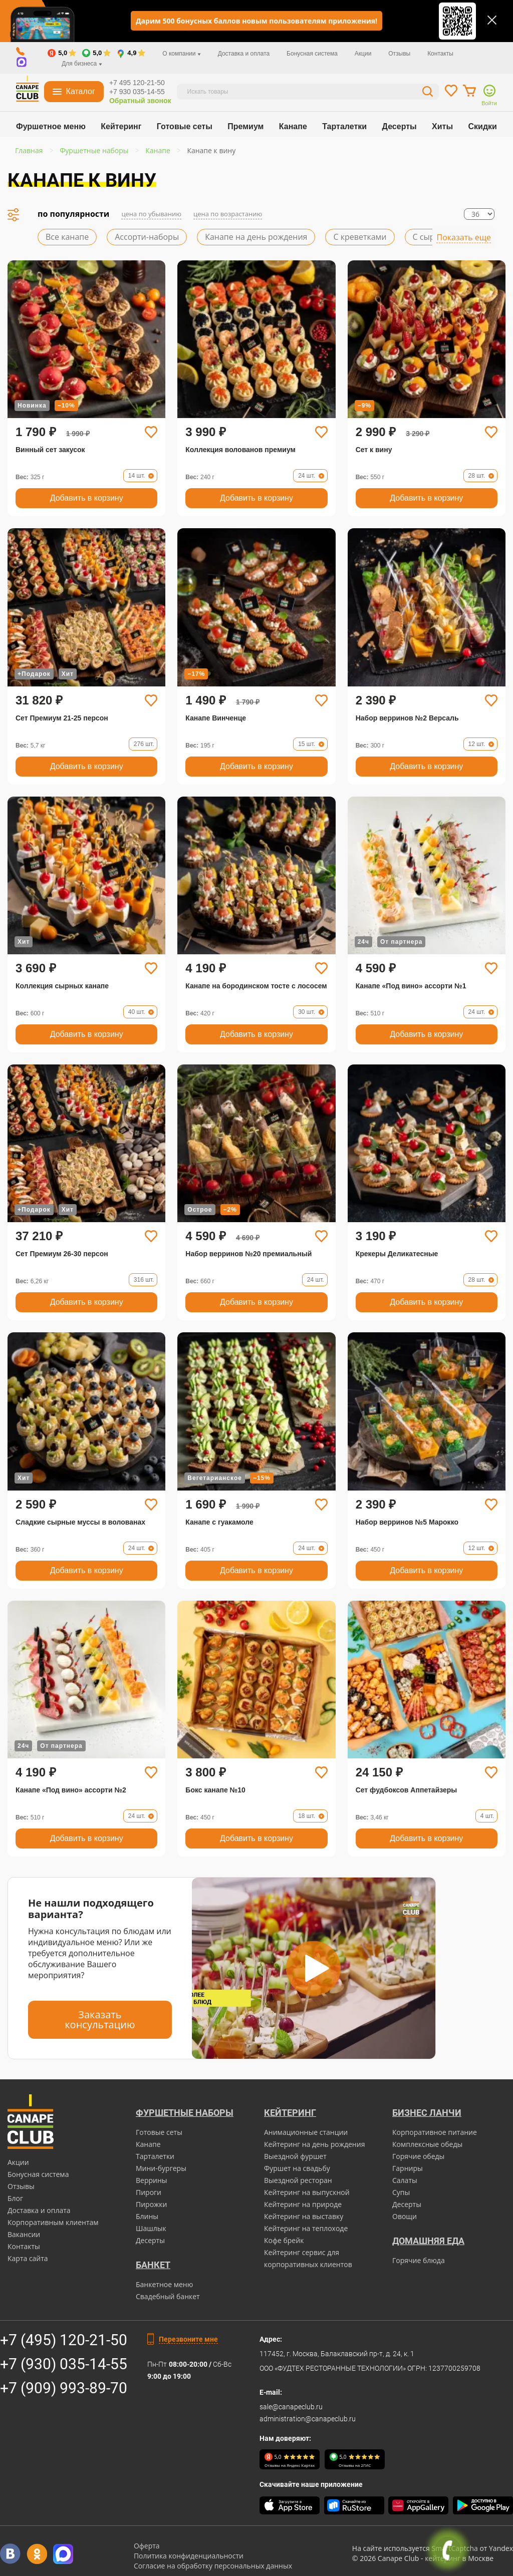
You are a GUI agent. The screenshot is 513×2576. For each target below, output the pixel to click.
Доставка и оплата (244, 54)
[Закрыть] (492, 20)
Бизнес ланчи (426, 2112)
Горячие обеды (418, 2156)
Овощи (404, 2216)
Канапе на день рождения (256, 236)
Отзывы (399, 54)
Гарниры (407, 2168)
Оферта (147, 2545)
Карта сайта (28, 2258)
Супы (401, 2192)
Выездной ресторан (298, 2180)
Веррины (151, 2180)
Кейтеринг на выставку (303, 2216)
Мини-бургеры (161, 2168)
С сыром (429, 236)
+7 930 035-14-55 (137, 92)
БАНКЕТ (153, 2265)
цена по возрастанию (227, 213)
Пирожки (151, 2204)
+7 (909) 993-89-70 (63, 2388)
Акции (363, 54)
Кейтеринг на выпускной (307, 2192)
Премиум (245, 126)
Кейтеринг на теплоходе (306, 2228)
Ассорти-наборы (147, 236)
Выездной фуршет (295, 2156)
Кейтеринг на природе (303, 2204)
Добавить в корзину (86, 498)
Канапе (293, 126)
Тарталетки (344, 126)
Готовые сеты (184, 126)
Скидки (482, 126)
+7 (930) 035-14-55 (63, 2364)
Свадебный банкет (168, 2296)
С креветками (359, 236)
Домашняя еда (428, 2241)
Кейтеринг (121, 126)
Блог (15, 2198)
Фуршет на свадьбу (297, 2168)
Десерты (399, 126)
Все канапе (67, 236)
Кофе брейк (284, 2240)
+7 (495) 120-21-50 (63, 2340)
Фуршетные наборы (184, 2112)
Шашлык (151, 2228)
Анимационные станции (306, 2132)
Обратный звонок (140, 101)
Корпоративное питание (434, 2132)
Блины (147, 2216)
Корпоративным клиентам (53, 2222)
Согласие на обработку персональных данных (213, 2565)
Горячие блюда (418, 2260)
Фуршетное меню (51, 126)
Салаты (404, 2180)
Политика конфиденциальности (188, 2555)
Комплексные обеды (427, 2144)
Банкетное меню (164, 2284)
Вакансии (24, 2234)
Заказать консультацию (100, 2019)
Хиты (442, 126)
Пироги (148, 2192)
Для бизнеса (82, 63)
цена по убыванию (151, 213)
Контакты (440, 54)
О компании (181, 53)
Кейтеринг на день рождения (314, 2144)
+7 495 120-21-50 (137, 83)
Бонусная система (312, 54)
